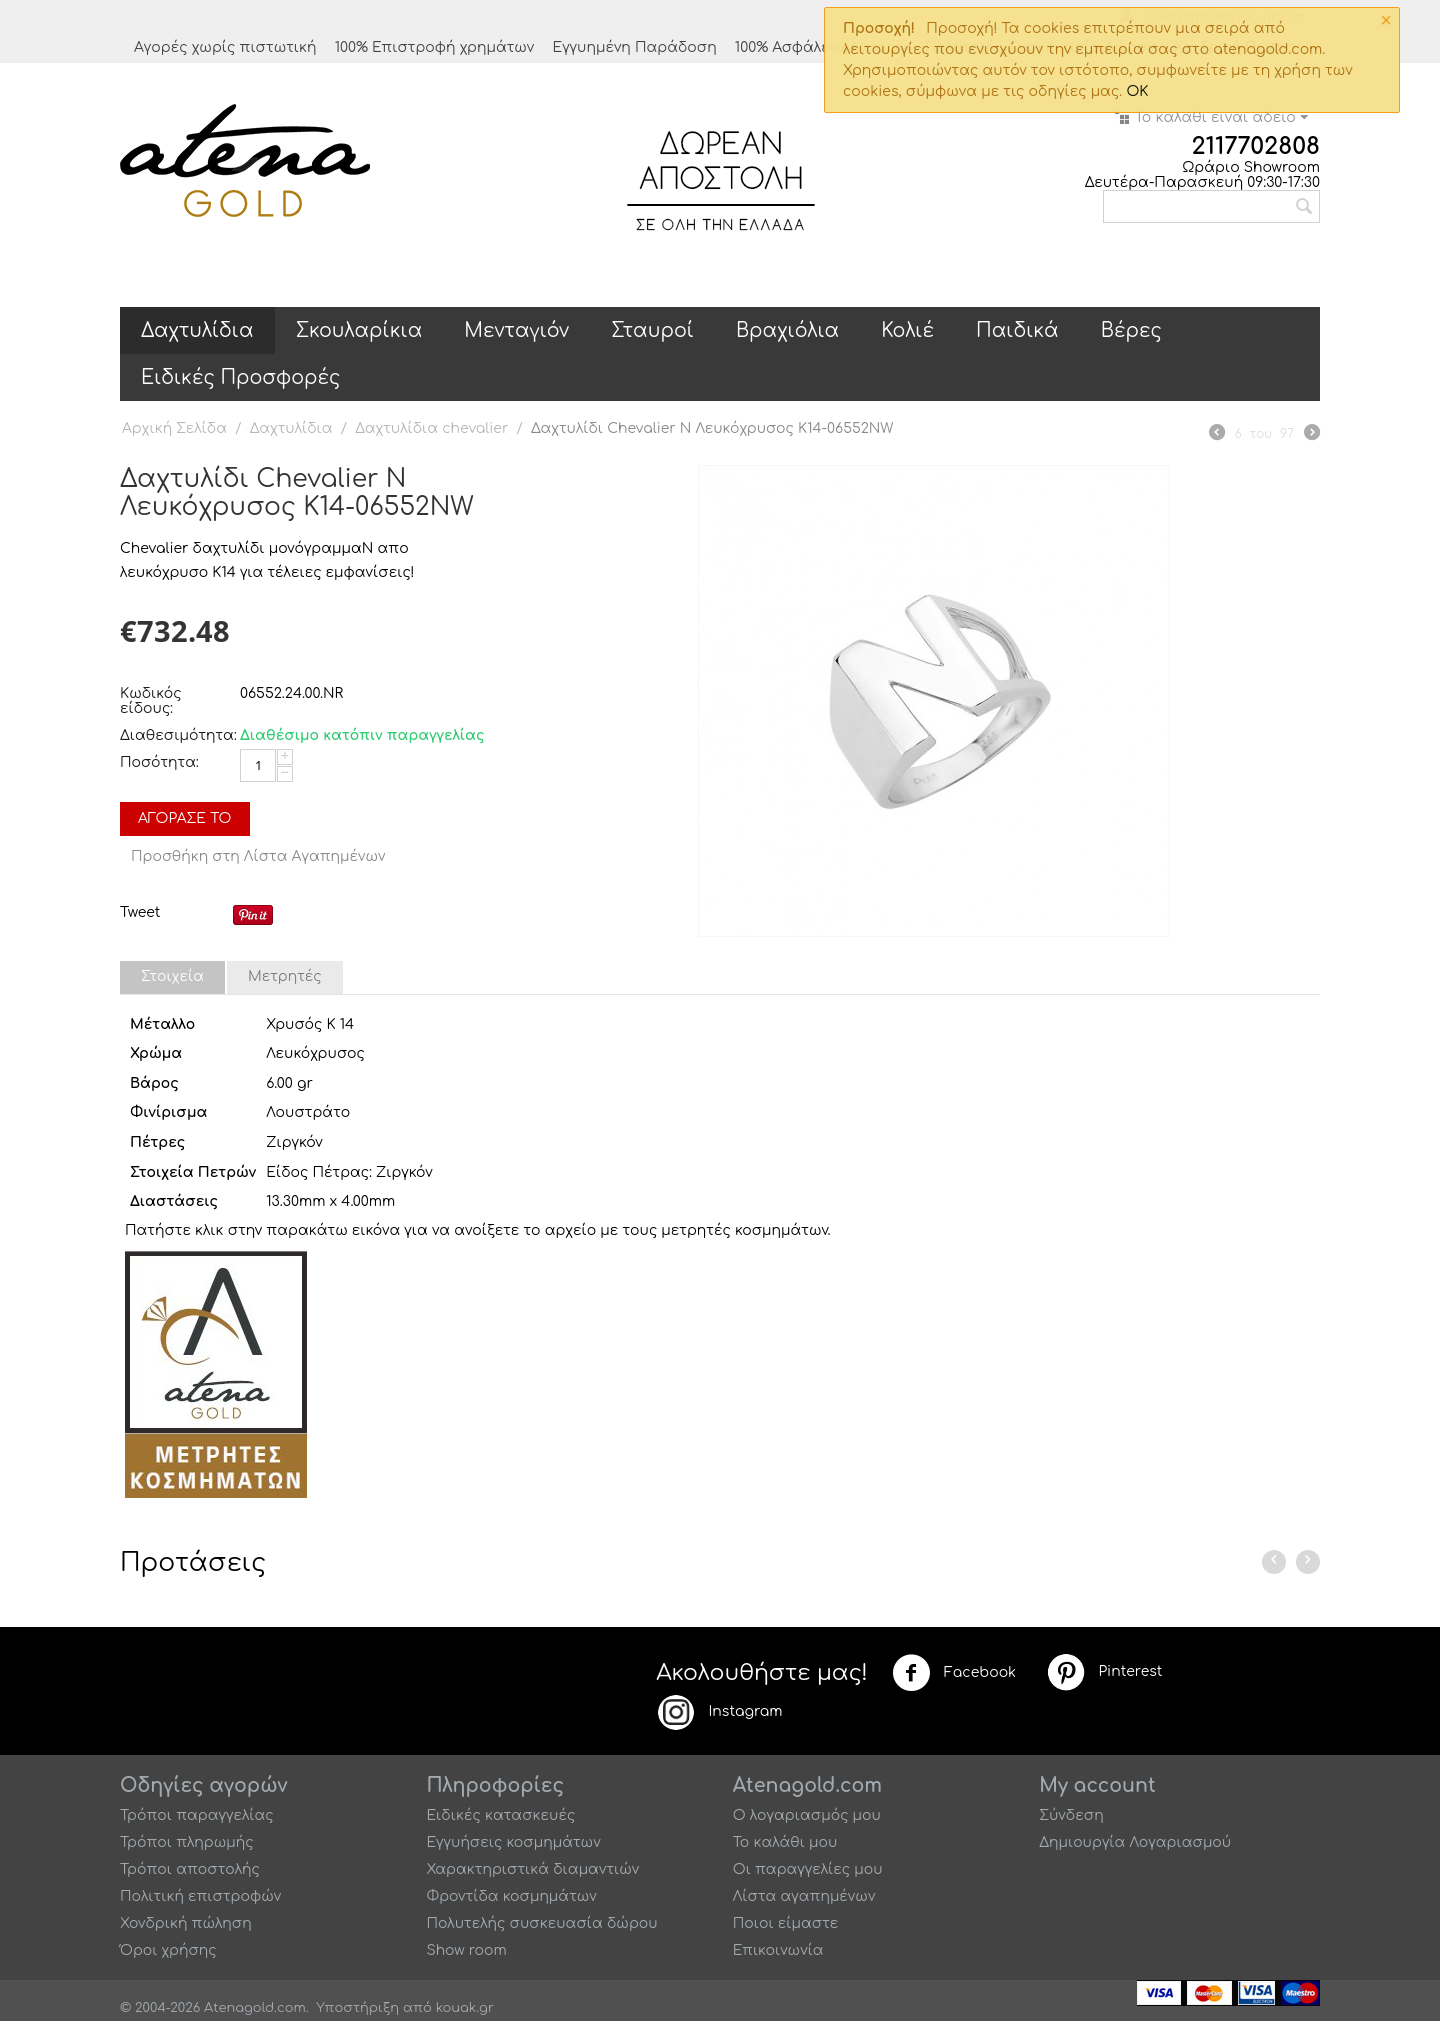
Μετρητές (285, 976)
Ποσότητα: (159, 762)
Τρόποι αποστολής (190, 1869)
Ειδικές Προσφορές (240, 377)
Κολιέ (907, 330)
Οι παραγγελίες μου (808, 1869)
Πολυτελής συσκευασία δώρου (541, 1923)
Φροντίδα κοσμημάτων (511, 1896)
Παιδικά (1017, 330)
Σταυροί (652, 330)
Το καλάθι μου (785, 1842)
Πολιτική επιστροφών (200, 1896)
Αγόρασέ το (185, 818)
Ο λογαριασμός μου (807, 1815)
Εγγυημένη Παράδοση (634, 47)
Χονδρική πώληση (186, 1923)
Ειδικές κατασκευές (500, 1815)
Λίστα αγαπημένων (804, 1896)
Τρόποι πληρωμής (187, 1842)
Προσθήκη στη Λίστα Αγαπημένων (258, 856)
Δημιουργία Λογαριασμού (1135, 1842)
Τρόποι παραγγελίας (197, 1815)
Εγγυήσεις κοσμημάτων (513, 1842)
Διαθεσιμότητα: (175, 735)
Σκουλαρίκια (359, 330)
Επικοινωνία (778, 1950)
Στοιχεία (172, 976)
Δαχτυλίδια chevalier (431, 428)
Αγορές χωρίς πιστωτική (225, 47)
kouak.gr (465, 2008)
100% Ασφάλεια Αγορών (821, 47)
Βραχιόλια (787, 330)
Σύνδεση (1071, 1815)
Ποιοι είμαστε (786, 1923)
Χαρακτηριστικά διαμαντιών (532, 1869)
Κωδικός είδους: (151, 701)
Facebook (954, 1673)
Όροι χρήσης (168, 1950)
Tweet (140, 912)
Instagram (719, 1712)
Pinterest (1104, 1672)
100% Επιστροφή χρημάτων (435, 47)
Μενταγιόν (516, 330)
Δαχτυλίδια (197, 330)
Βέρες (1131, 330)
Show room (466, 1950)
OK (1137, 91)
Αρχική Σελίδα (174, 428)
